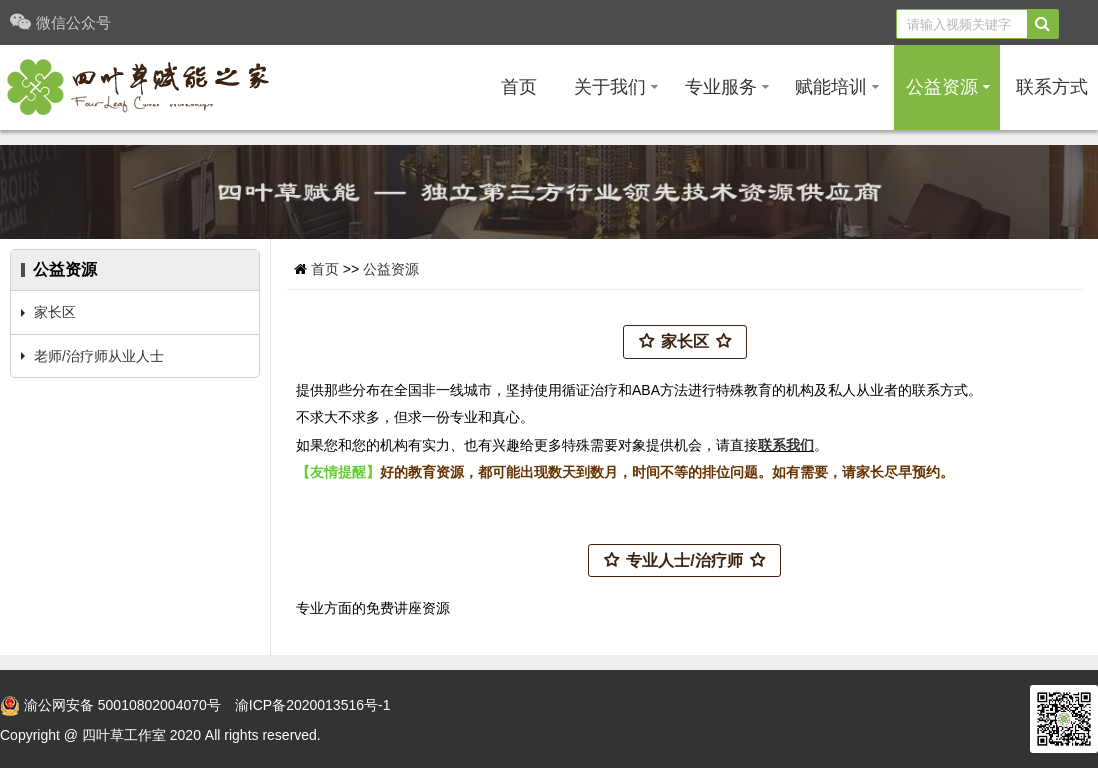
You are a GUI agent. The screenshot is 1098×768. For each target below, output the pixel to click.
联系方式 (1052, 87)
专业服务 (727, 87)
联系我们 (786, 445)
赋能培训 (837, 87)
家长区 (55, 312)
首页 (519, 87)
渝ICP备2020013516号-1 (313, 705)
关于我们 (616, 87)
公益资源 (948, 87)
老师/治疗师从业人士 (99, 356)
